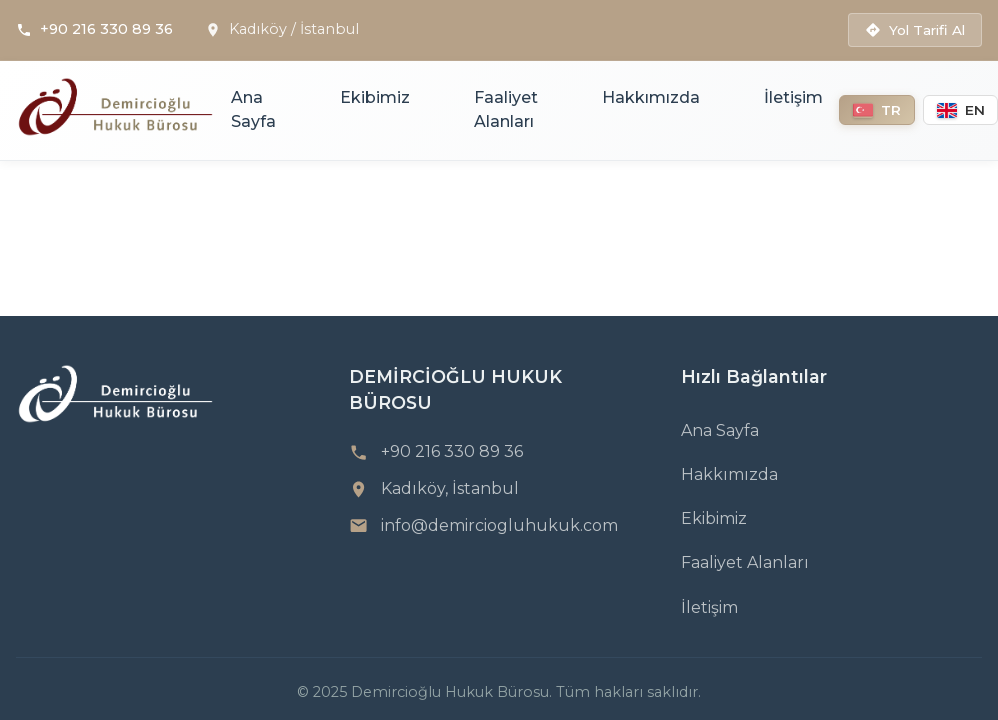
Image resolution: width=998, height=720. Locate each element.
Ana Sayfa (253, 109)
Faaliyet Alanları (506, 109)
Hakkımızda (651, 97)
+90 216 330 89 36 (106, 29)
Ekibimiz (375, 97)
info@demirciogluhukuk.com (499, 525)
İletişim (793, 97)
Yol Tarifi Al (915, 30)
